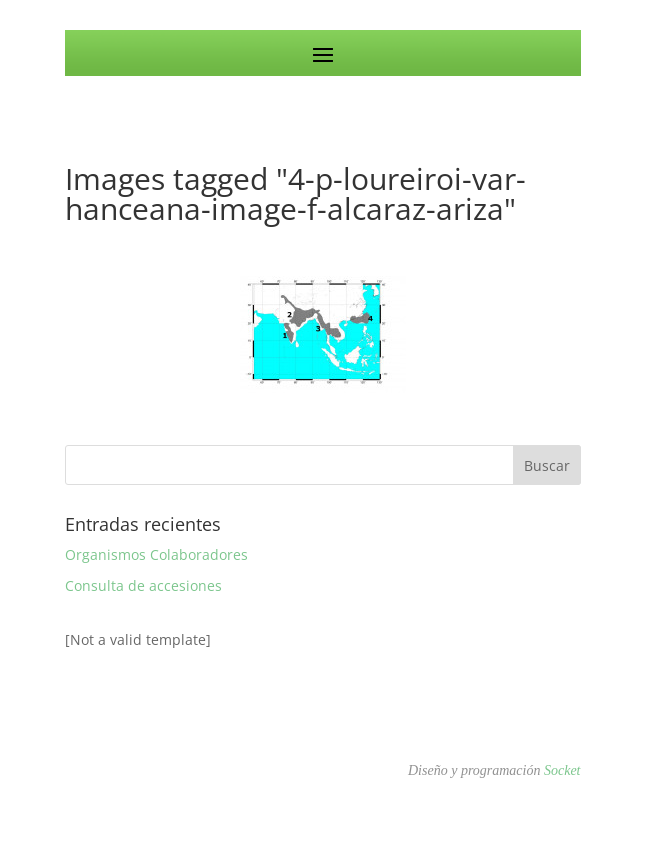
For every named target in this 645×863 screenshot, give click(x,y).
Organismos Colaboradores (156, 554)
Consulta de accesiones (143, 585)
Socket (562, 770)
